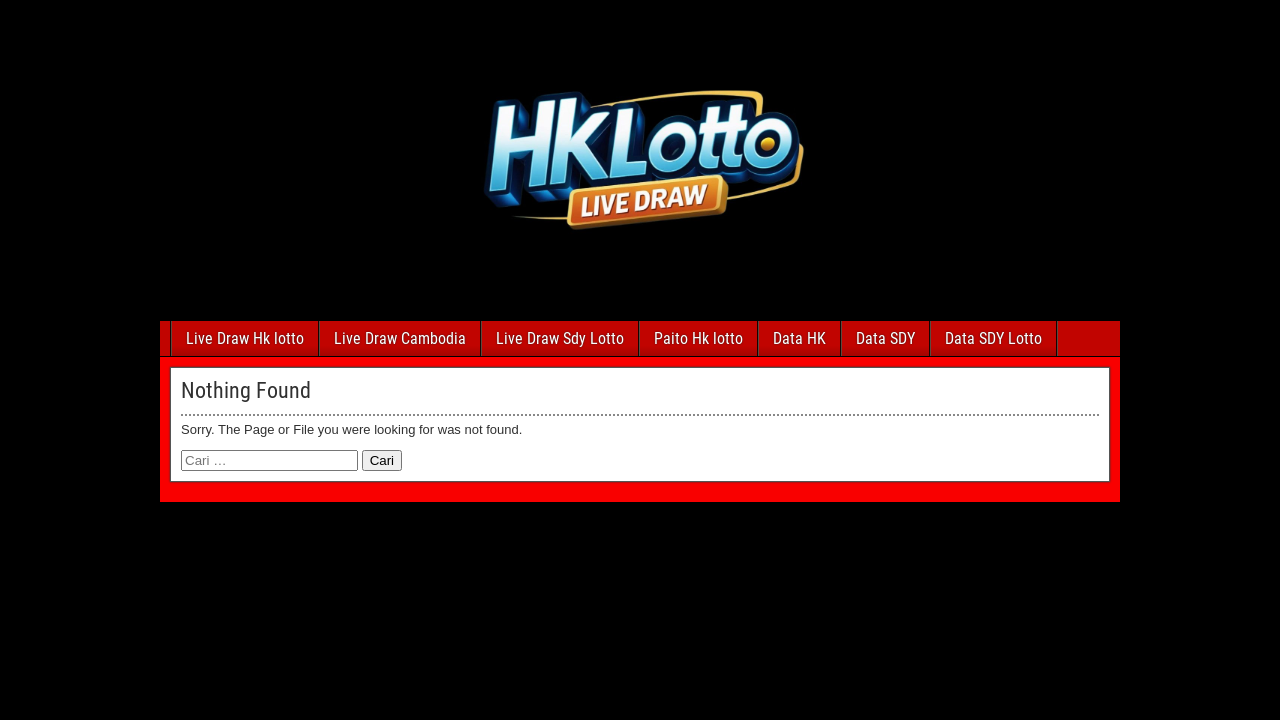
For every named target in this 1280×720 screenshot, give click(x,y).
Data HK (799, 338)
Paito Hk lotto (698, 338)
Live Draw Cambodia (400, 338)
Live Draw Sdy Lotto (560, 338)
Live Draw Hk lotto (245, 338)
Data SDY (885, 338)
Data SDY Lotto (993, 338)
